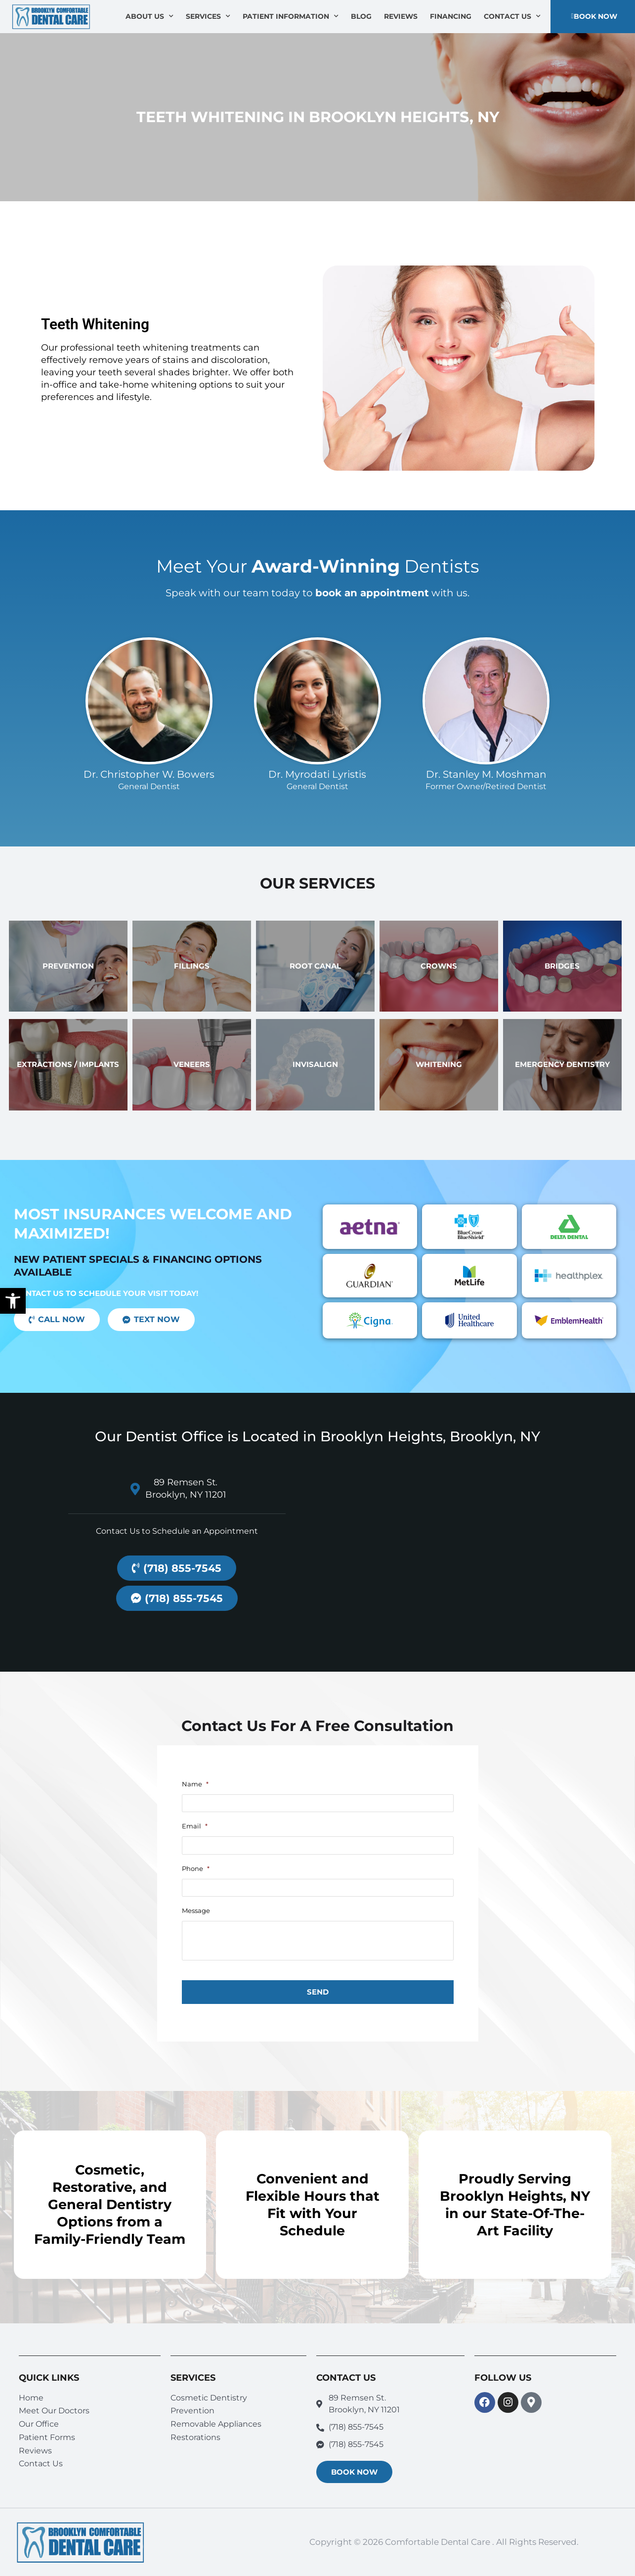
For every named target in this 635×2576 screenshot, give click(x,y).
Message (196, 1910)
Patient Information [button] (291, 16)
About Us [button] (149, 16)
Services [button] (208, 16)
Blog (361, 16)
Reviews (401, 16)
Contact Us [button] (512, 16)
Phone (196, 1868)
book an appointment (372, 593)
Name (195, 1784)
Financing (450, 16)
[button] (13, 1301)
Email (195, 1826)
